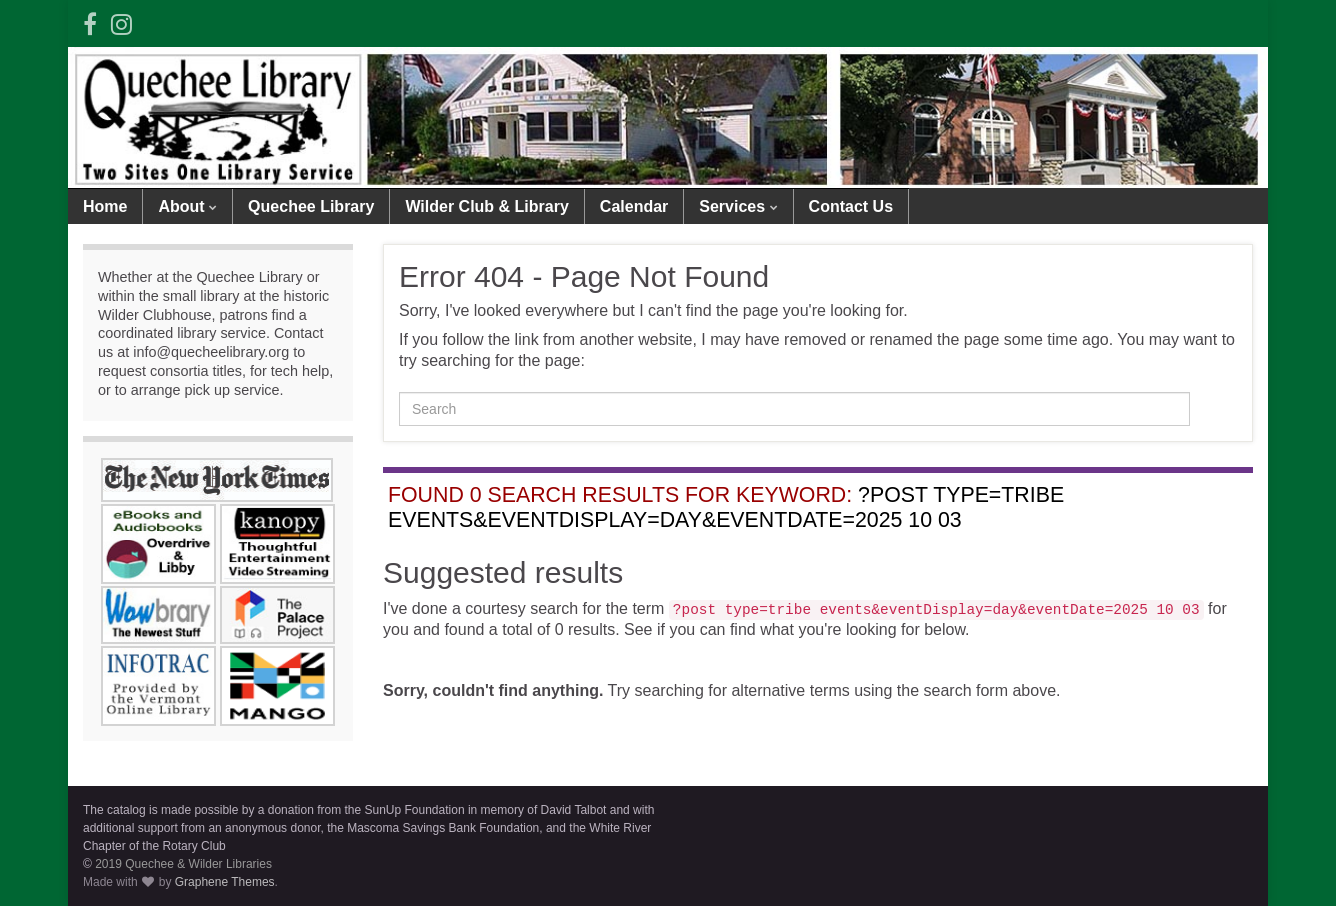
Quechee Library (311, 206)
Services (738, 206)
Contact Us (851, 206)
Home (105, 206)
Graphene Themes (225, 882)
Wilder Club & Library (486, 206)
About (187, 206)
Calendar (634, 206)
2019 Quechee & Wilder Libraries (183, 864)
